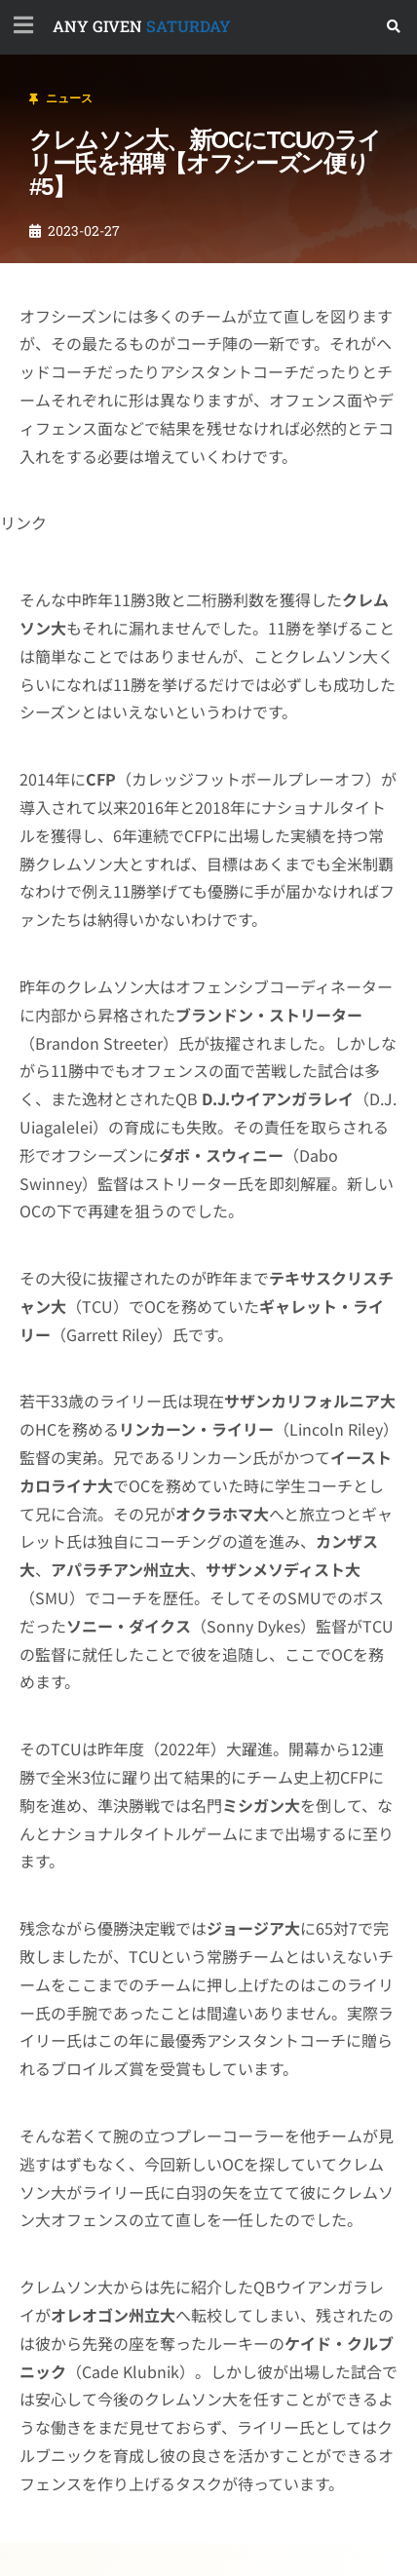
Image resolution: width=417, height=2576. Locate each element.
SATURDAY (142, 26)
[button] (394, 27)
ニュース (69, 98)
